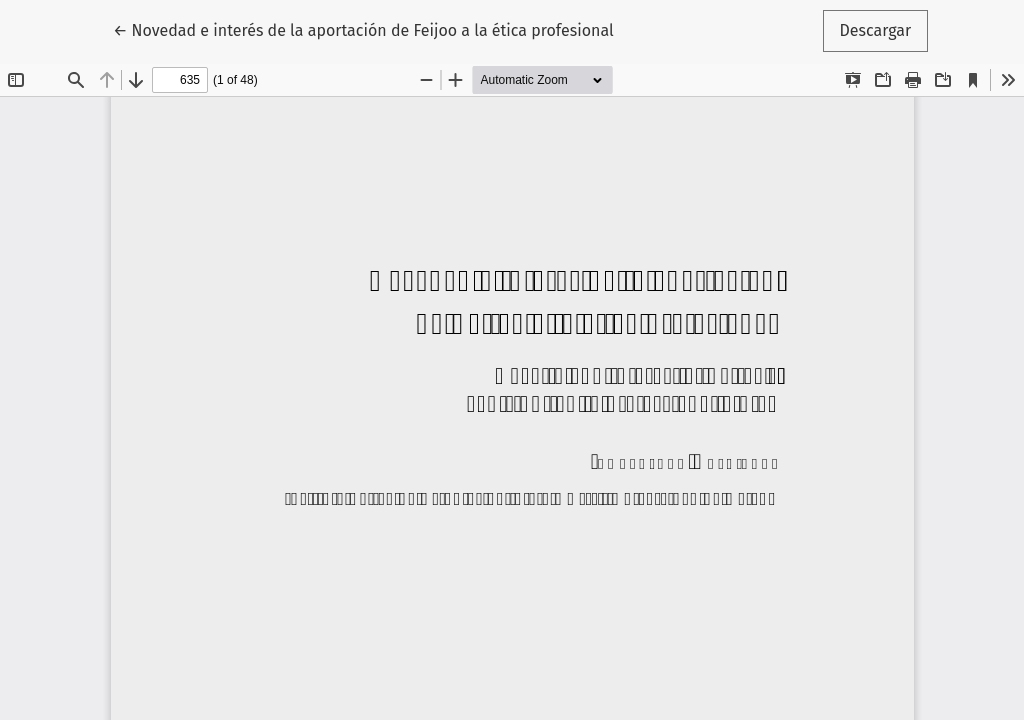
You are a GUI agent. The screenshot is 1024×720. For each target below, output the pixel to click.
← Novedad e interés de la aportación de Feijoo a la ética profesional (363, 29)
